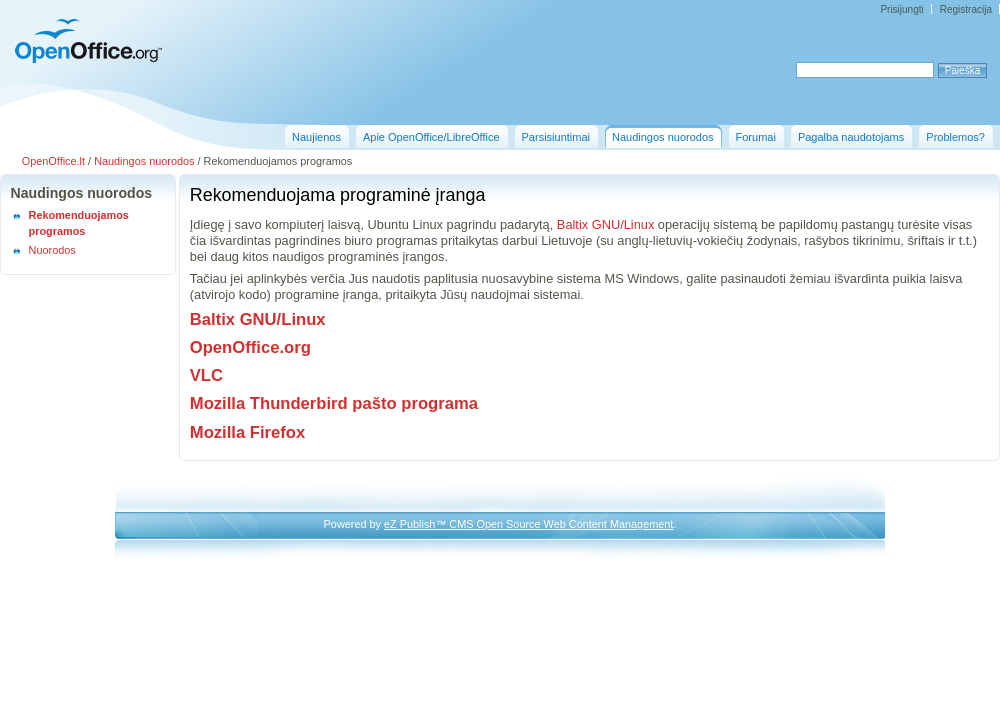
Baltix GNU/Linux (605, 224)
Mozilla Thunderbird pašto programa (334, 403)
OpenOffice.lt (53, 161)
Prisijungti (901, 9)
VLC (206, 375)
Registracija (966, 9)
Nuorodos (52, 250)
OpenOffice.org (250, 347)
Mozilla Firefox (247, 432)
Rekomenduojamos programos (79, 223)
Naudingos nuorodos (144, 161)
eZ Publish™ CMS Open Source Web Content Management (528, 524)
